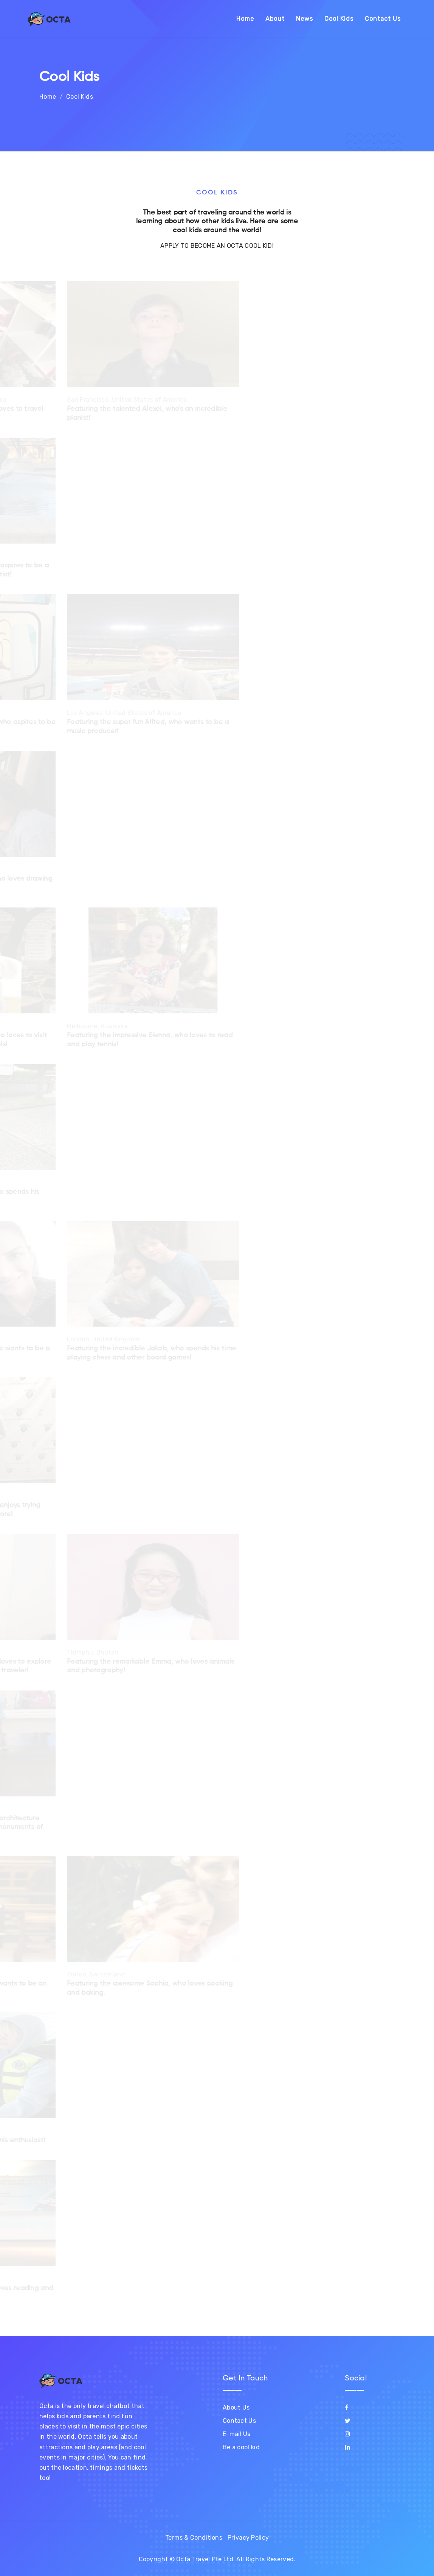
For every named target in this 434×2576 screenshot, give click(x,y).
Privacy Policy (248, 2537)
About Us (236, 2407)
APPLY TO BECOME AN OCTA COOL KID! (217, 245)
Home (245, 18)
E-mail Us (237, 2434)
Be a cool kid (241, 2447)
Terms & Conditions (193, 2537)
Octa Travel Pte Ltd (204, 2559)
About (275, 18)
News (304, 18)
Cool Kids (338, 18)
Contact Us (383, 18)
